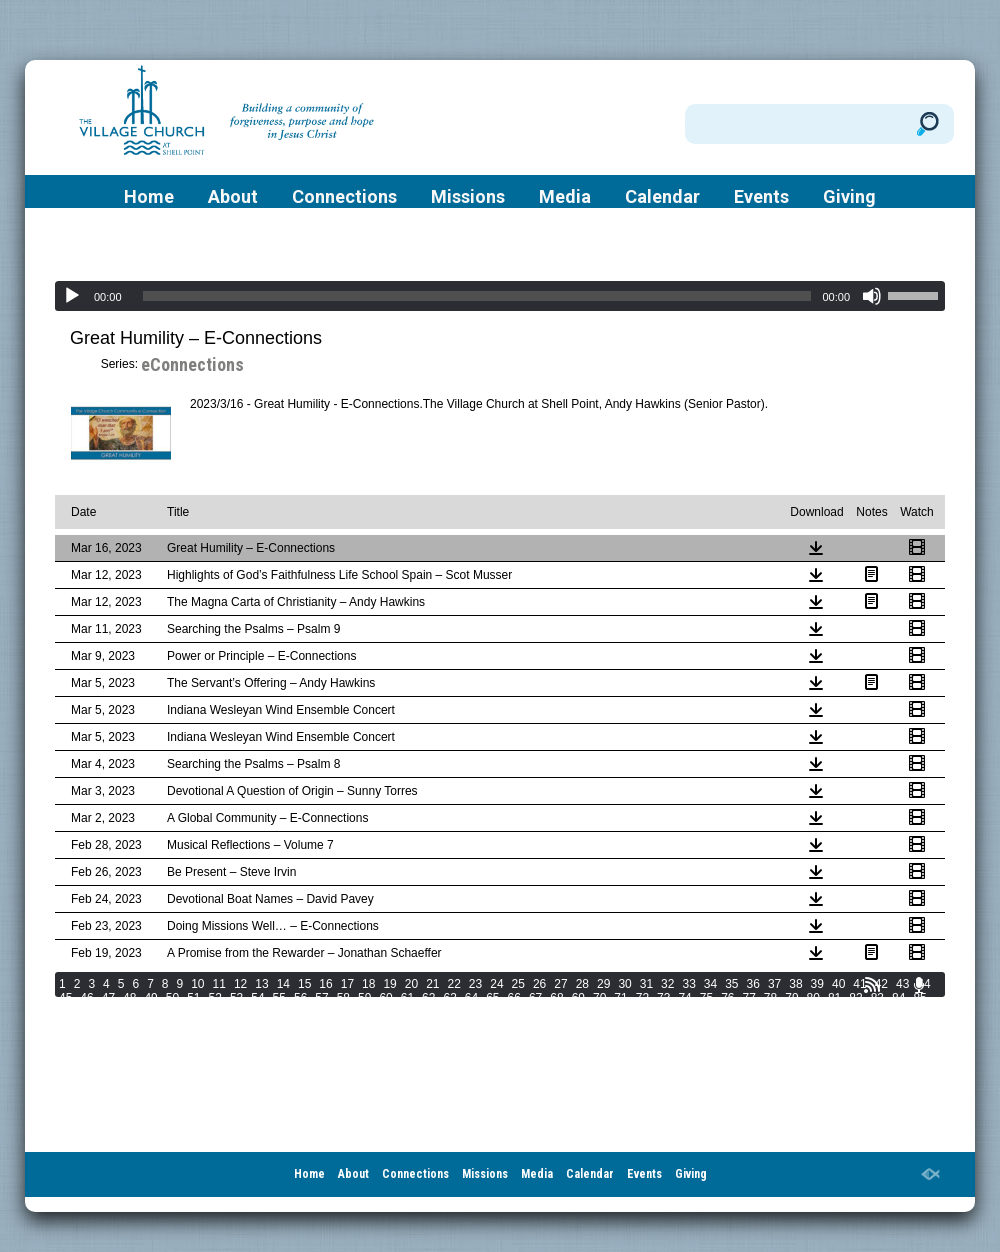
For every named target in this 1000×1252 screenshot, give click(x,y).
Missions (468, 197)
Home (149, 197)
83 (877, 998)
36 (753, 984)
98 (321, 1012)
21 (432, 984)
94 (236, 1012)
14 (283, 984)
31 (646, 984)
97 (300, 1012)
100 (368, 1012)
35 (731, 984)
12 (240, 984)
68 (556, 998)
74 (684, 998)
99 (343, 1012)
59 (364, 998)
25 (518, 984)
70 (599, 998)
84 (898, 998)
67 (535, 998)
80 (813, 998)
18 (368, 984)
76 (727, 998)
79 (791, 998)
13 (261, 984)
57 (321, 998)
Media (565, 197)
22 (454, 984)
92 (193, 1012)
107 (564, 1012)
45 (65, 998)
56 (300, 998)
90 (150, 1012)
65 (492, 998)
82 (855, 998)
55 (279, 998)
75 (706, 998)
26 (539, 984)
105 (508, 1012)
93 (215, 1012)
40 (838, 984)
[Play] (72, 296)
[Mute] (872, 296)
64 (471, 998)
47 (108, 998)
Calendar (662, 197)
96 (279, 1012)
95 (257, 1012)
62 (428, 998)
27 (560, 984)
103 (452, 1012)
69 (578, 998)
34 (710, 984)
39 (817, 984)
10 (197, 984)
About (233, 197)
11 (219, 984)
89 (129, 1012)
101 (396, 1012)
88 (108, 1012)
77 (749, 998)
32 (667, 984)
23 (475, 984)
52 (215, 998)
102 (424, 1012)
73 (663, 998)
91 (172, 1012)
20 (411, 984)
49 (150, 998)
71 (620, 998)
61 (407, 998)
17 (347, 984)
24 (496, 984)
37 (774, 984)
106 (536, 1012)
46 (86, 998)
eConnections (192, 364)
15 (304, 984)
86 (65, 1012)
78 (770, 998)
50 (172, 998)
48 (129, 998)
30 (624, 984)
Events (761, 197)
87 (86, 1012)
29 (603, 984)
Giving (849, 197)
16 (325, 984)
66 (514, 998)
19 (389, 984)
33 (688, 984)
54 (257, 998)
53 (236, 998)
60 (385, 998)
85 (919, 998)
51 (193, 998)
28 (582, 984)
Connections (344, 197)
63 (449, 998)
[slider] (477, 296)
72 (642, 998)
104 (480, 1012)
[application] (500, 296)
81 (834, 998)
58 (343, 998)
